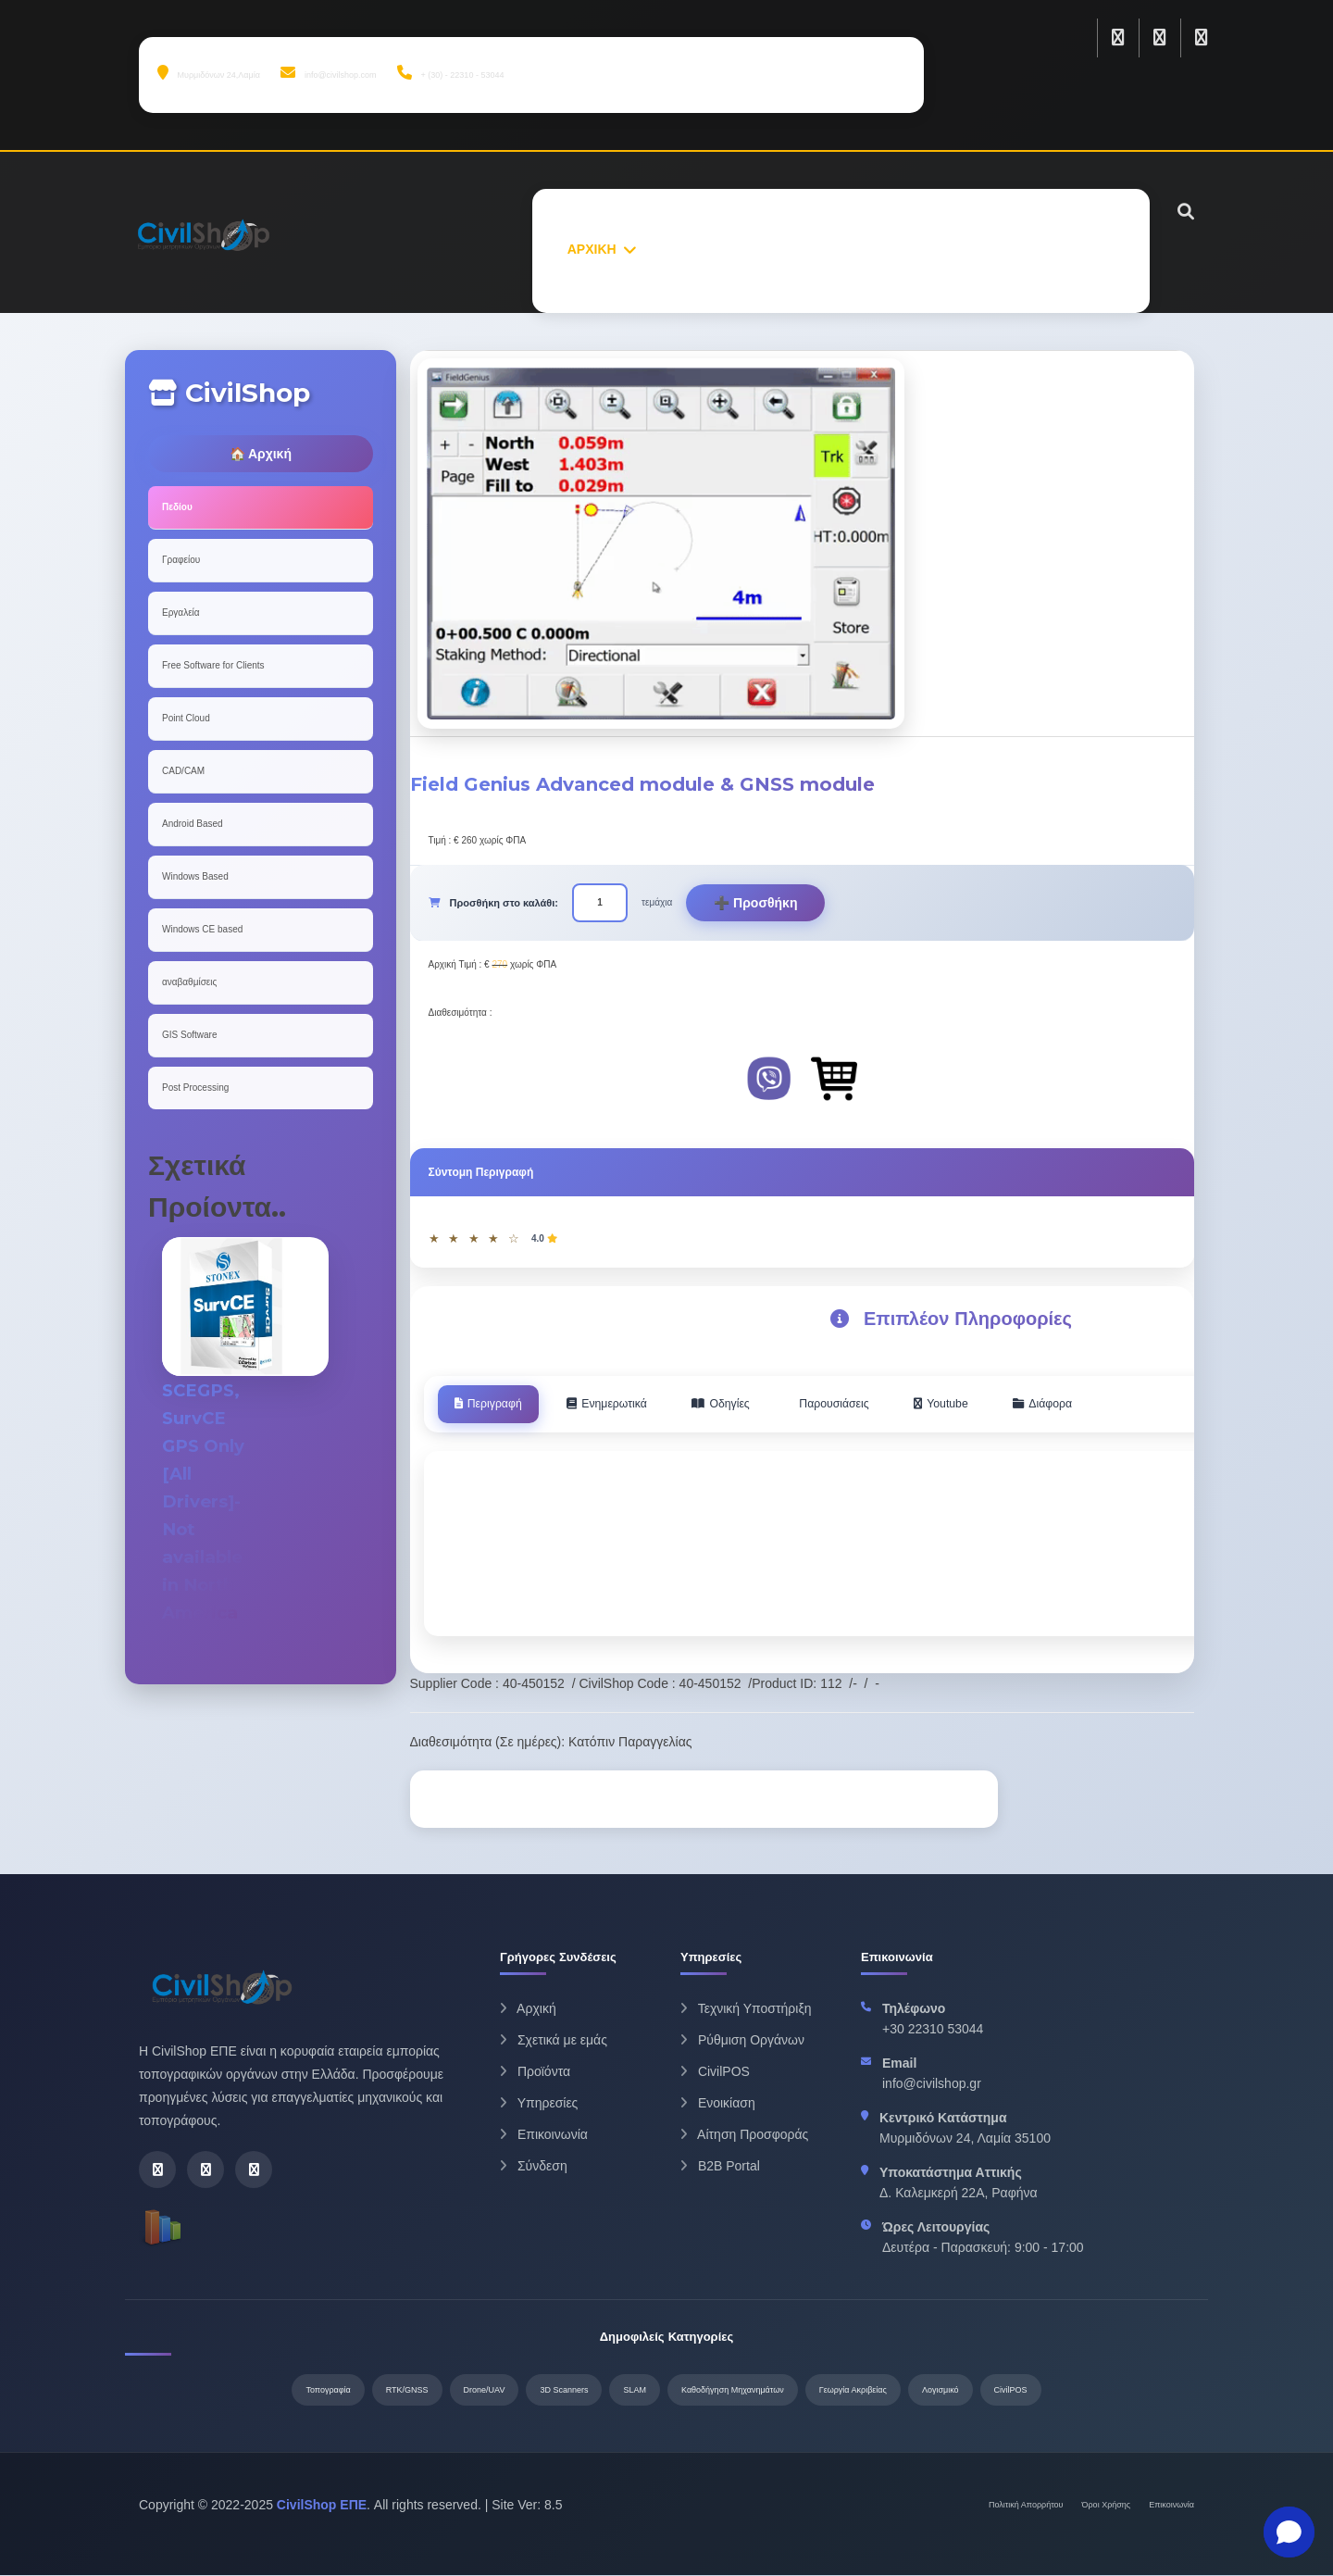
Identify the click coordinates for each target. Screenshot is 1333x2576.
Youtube (996, 1404)
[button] (1289, 2532)
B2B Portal (720, 2167)
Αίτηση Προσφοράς (744, 2136)
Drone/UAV (484, 2390)
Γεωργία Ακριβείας (853, 2390)
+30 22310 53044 (932, 2030)
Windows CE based (202, 929)
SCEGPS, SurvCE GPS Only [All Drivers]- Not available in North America (206, 1501)
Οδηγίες (753, 1404)
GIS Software (189, 1035)
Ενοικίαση (717, 2104)
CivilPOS (715, 2073)
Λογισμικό (940, 2390)
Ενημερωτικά (626, 1404)
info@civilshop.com (328, 72)
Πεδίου (177, 507)
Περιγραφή (494, 1404)
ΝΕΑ (981, 249)
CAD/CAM (183, 771)
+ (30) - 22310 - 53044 (450, 72)
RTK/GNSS (407, 2390)
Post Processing (195, 1087)
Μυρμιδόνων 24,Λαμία (208, 72)
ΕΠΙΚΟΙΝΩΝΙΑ (1071, 249)
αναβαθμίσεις (189, 982)
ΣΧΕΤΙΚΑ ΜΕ (689, 249)
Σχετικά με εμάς (553, 2041)
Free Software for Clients (213, 665)
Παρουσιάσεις (877, 1404)
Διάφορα (1109, 1404)
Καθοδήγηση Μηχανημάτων (732, 2390)
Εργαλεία (181, 612)
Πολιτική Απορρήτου (1026, 2505)
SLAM (634, 2390)
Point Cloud (186, 718)
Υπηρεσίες (539, 2104)
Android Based (192, 824)
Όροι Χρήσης (1106, 2505)
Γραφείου (181, 560)
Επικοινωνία (544, 2136)
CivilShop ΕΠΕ (322, 2505)
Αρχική (528, 2010)
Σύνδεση (533, 2167)
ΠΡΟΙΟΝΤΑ (794, 249)
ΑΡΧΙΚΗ (592, 249)
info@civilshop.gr (931, 2085)
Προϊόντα (535, 2073)
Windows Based (195, 876)
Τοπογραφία (327, 2390)
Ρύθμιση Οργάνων (742, 2041)
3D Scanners (564, 2390)
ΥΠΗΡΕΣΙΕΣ (898, 249)
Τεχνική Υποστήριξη (745, 2010)
